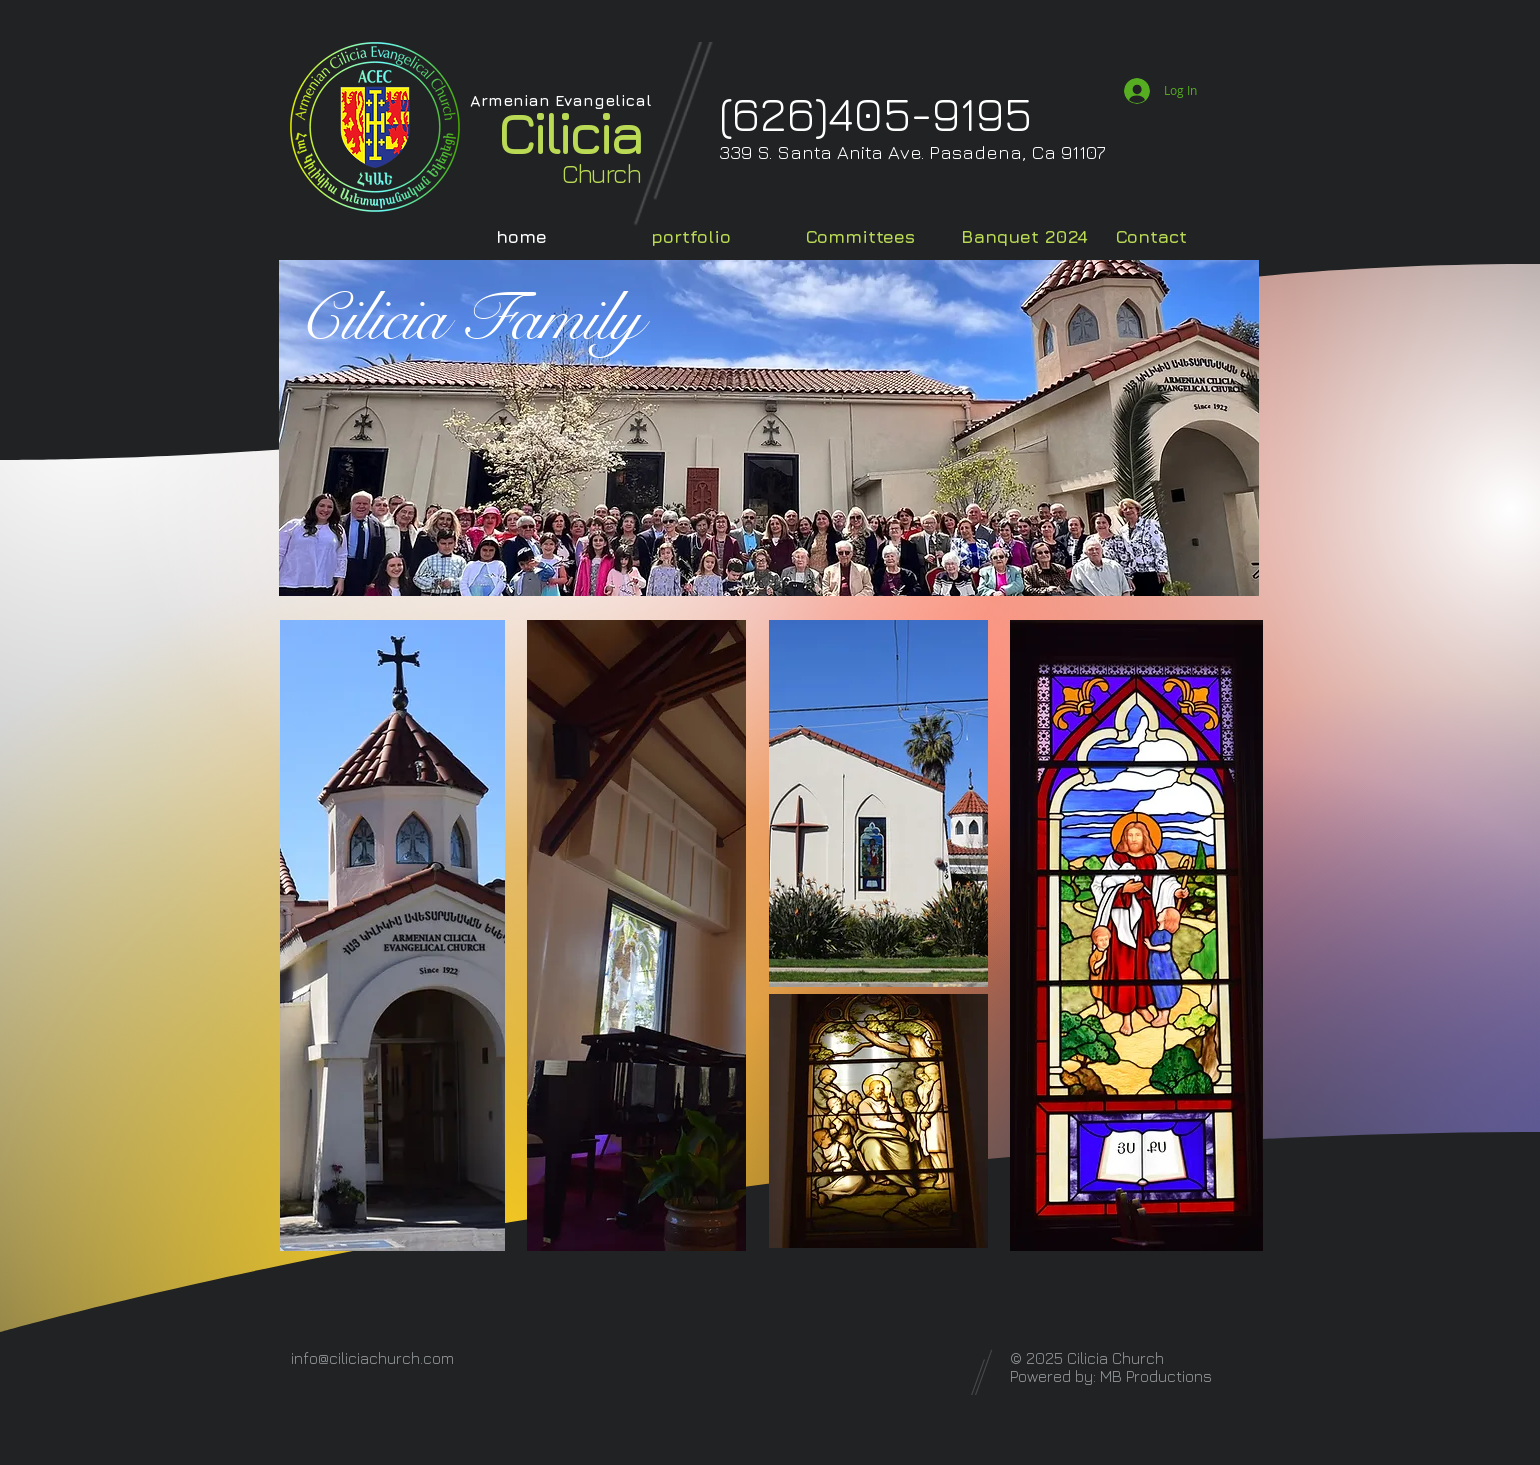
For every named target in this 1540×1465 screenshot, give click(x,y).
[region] (770, 976)
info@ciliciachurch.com (372, 1358)
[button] (714, 236)
